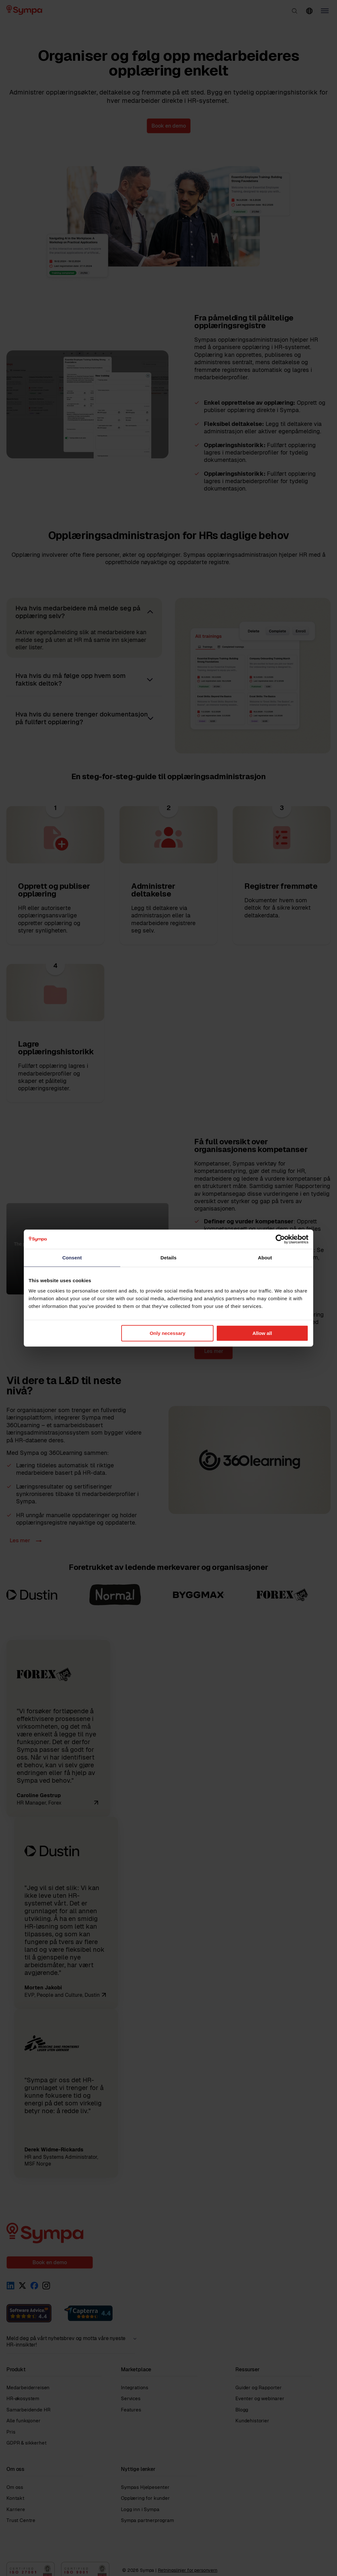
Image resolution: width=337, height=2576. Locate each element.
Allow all (262, 1333)
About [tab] (265, 1257)
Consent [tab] (72, 1257)
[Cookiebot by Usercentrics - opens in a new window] (280, 1239)
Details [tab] (168, 1257)
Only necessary (167, 1333)
